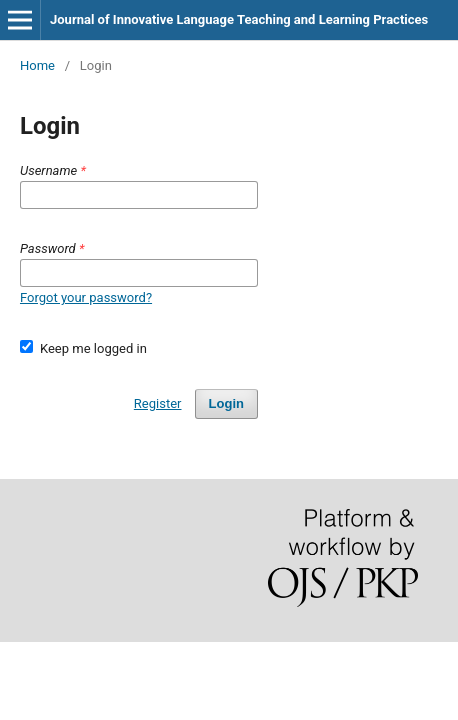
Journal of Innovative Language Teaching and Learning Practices (239, 19)
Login (226, 403)
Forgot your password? (86, 297)
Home (37, 65)
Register (158, 403)
